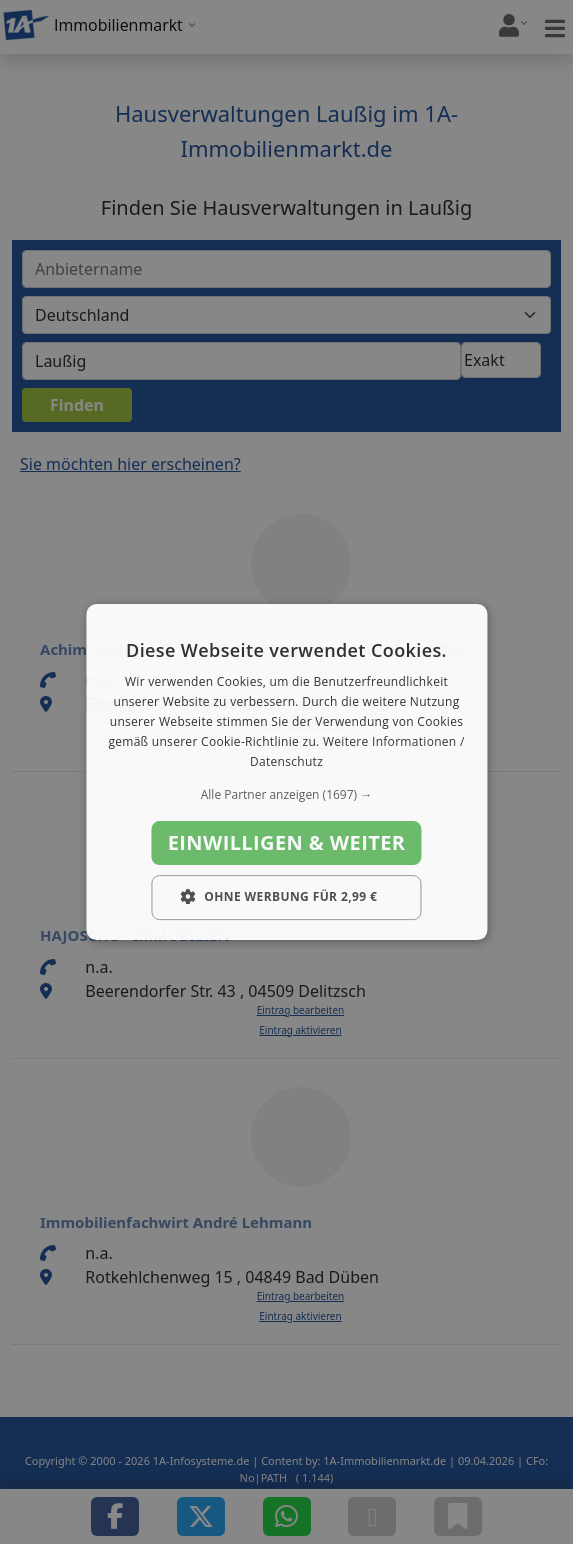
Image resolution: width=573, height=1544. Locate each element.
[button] (286, 795)
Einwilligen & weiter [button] (287, 842)
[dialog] (286, 772)
